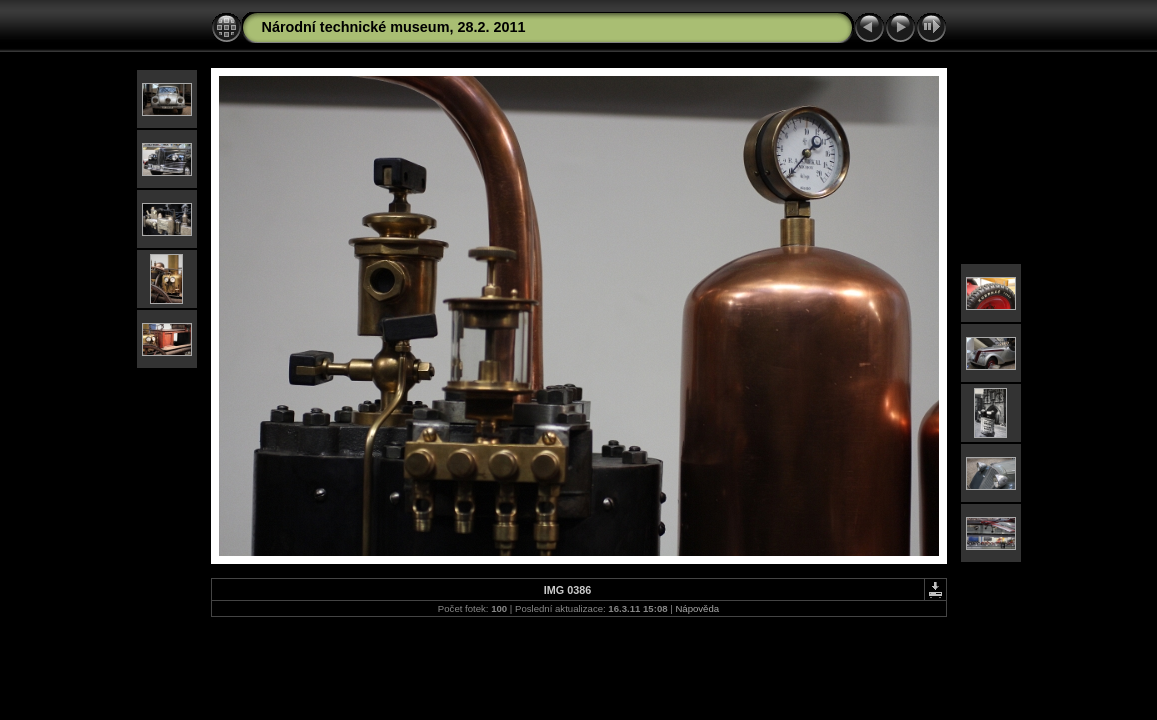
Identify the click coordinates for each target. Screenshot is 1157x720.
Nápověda (697, 608)
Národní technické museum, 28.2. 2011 (394, 27)
